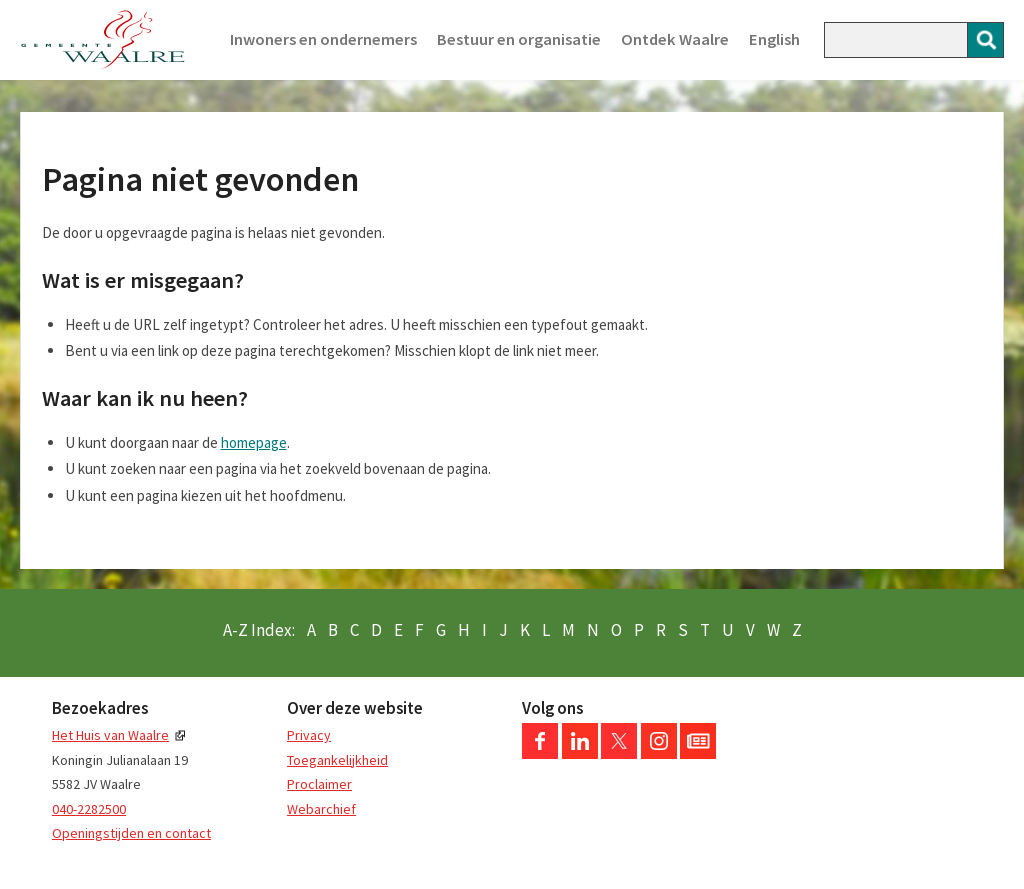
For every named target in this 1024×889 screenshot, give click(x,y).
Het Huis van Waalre (110, 735)
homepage (254, 442)
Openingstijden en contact (131, 833)
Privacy (309, 735)
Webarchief (321, 809)
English (774, 39)
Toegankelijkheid (337, 760)
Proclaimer (319, 784)
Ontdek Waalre (675, 39)
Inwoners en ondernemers (323, 39)
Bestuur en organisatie (519, 39)
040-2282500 (89, 809)
